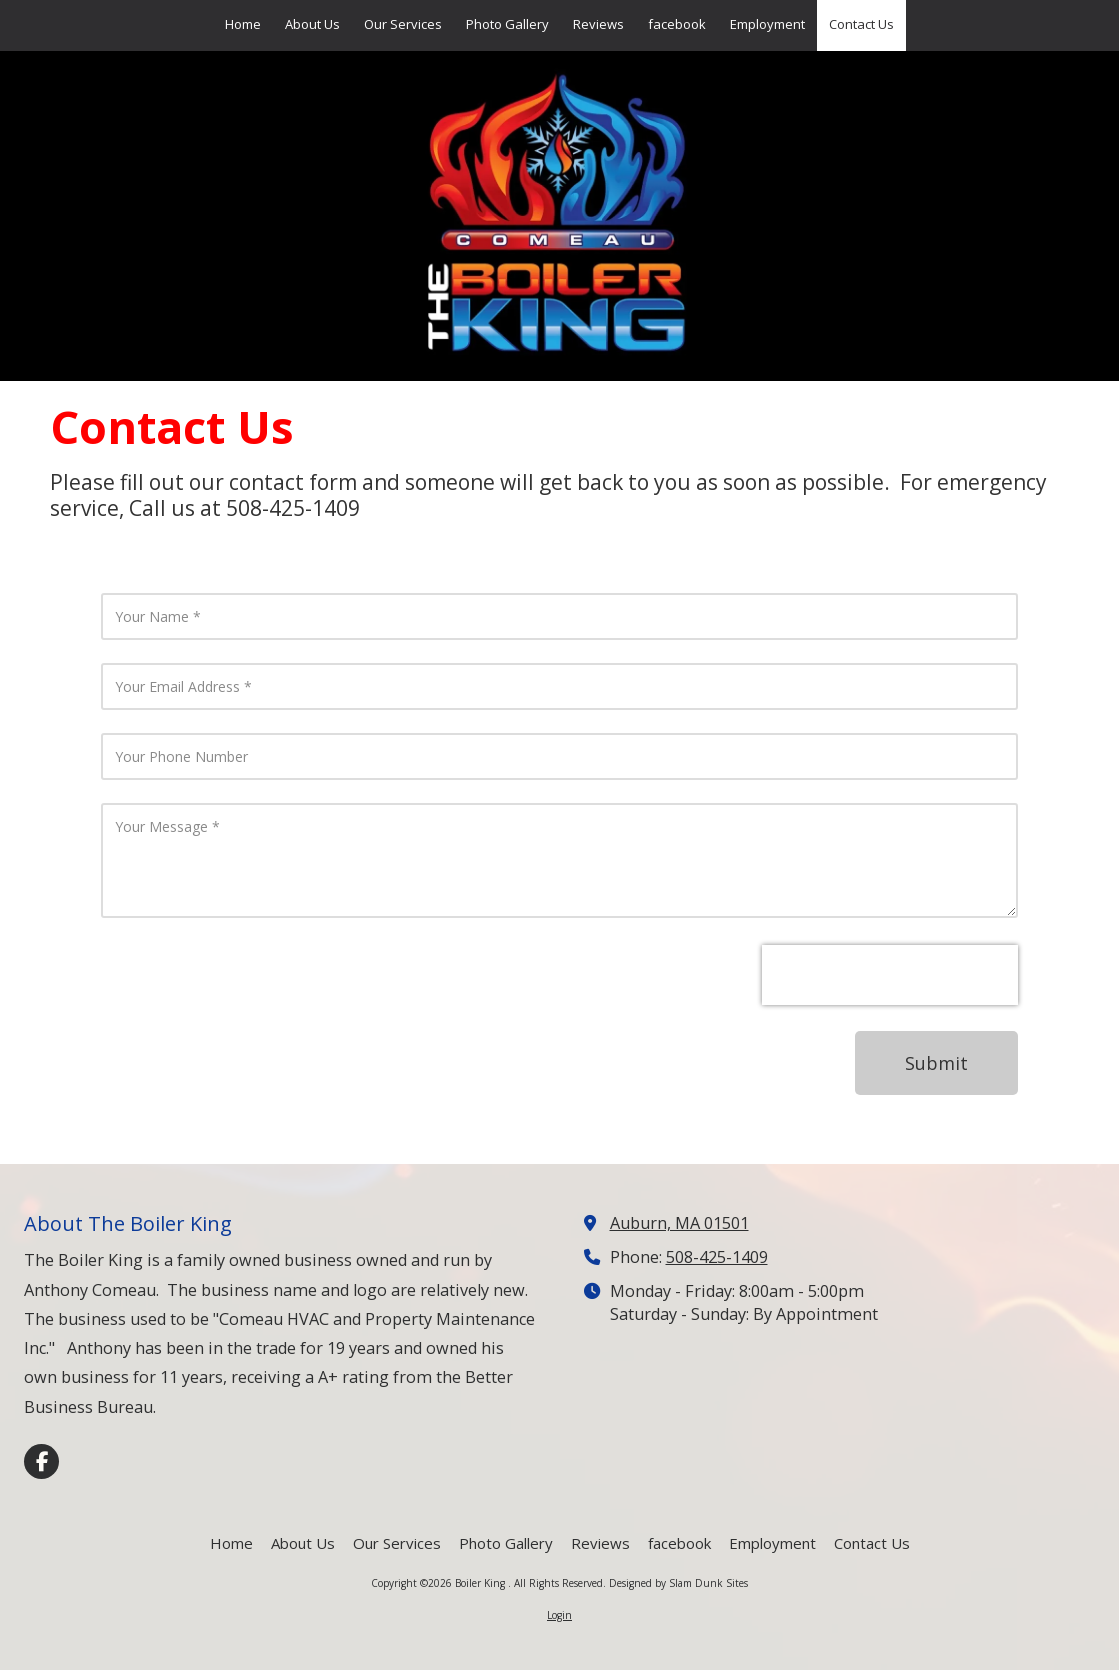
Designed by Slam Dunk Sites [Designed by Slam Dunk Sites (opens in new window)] (678, 1583)
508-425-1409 (717, 1257)
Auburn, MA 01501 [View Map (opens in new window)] (679, 1223)
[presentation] (890, 975)
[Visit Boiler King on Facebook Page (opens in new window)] (41, 1461)
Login (559, 1615)
